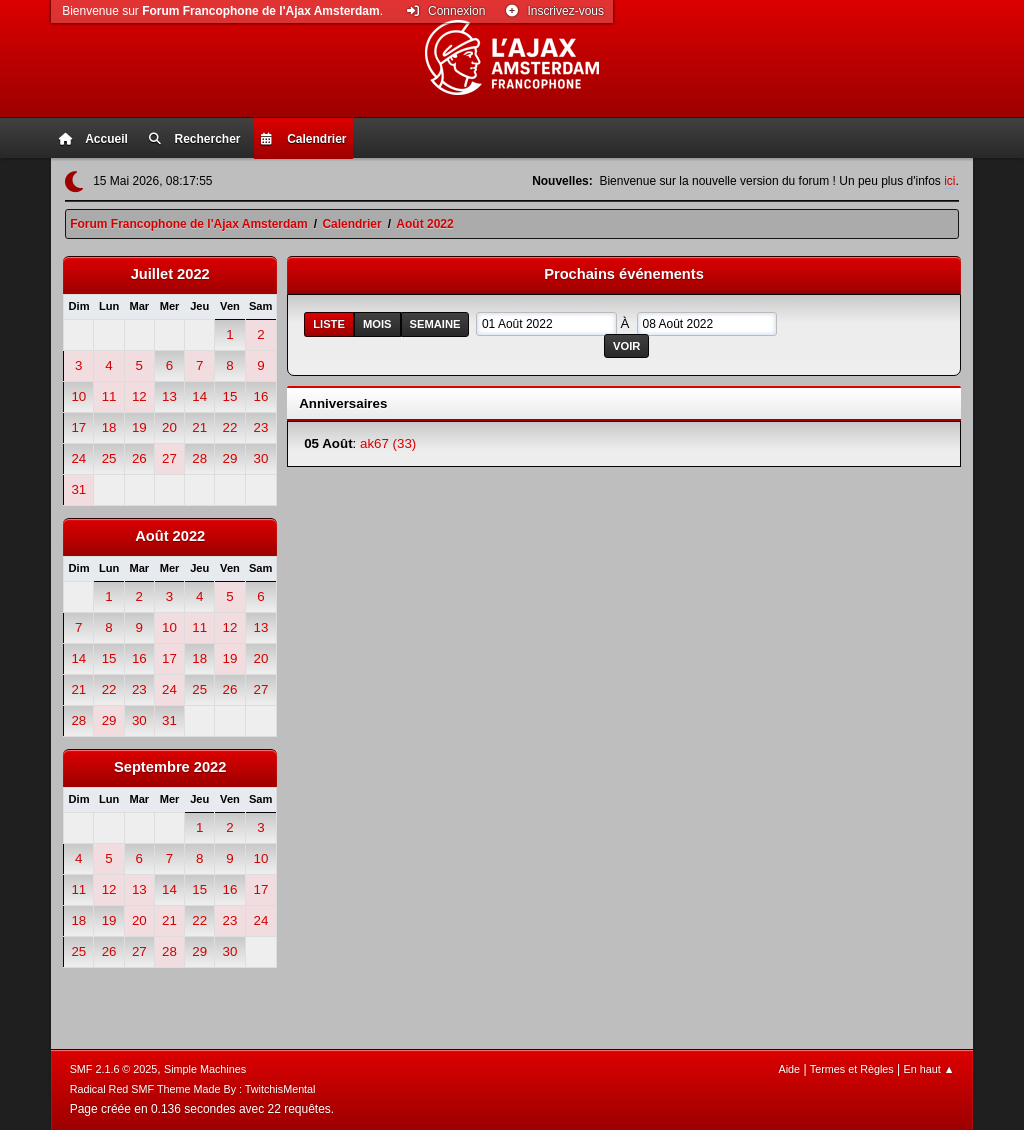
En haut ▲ (929, 1069)
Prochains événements (624, 274)
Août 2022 (170, 536)
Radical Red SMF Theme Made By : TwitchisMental (193, 1089)
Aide (789, 1069)
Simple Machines (205, 1069)
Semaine (435, 324)
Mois (377, 324)
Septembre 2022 (170, 767)
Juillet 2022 (170, 274)
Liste (329, 324)
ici (949, 181)
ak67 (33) (388, 443)
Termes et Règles (852, 1069)
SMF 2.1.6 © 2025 (114, 1069)
